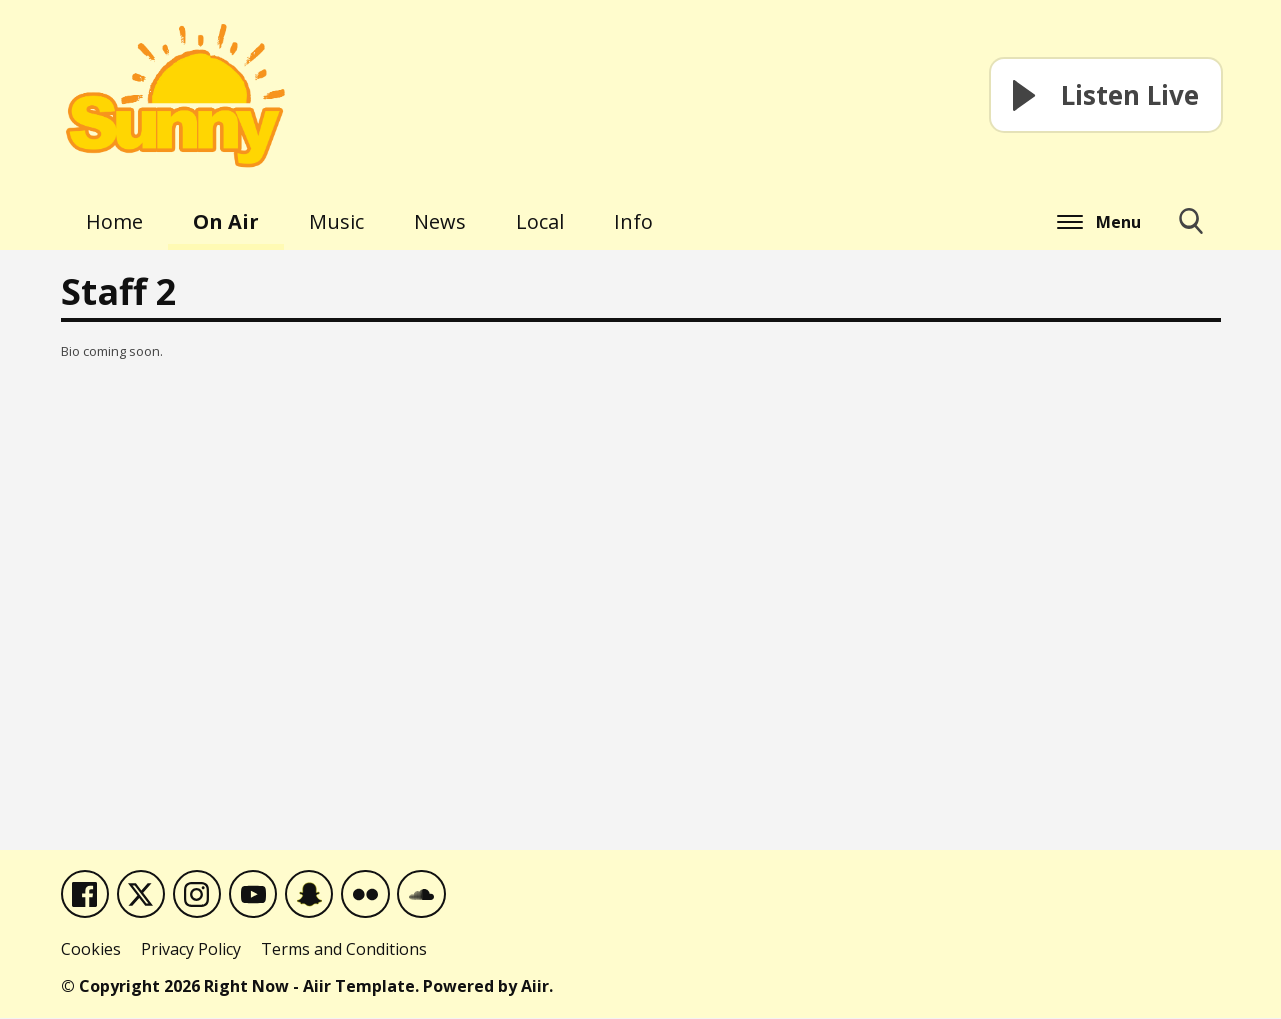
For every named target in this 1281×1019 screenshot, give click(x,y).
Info (633, 221)
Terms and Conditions (344, 950)
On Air (226, 221)
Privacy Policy (191, 950)
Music (336, 221)
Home (114, 221)
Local (540, 221)
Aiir (535, 987)
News (440, 221)
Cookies (91, 950)
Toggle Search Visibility (1191, 229)
